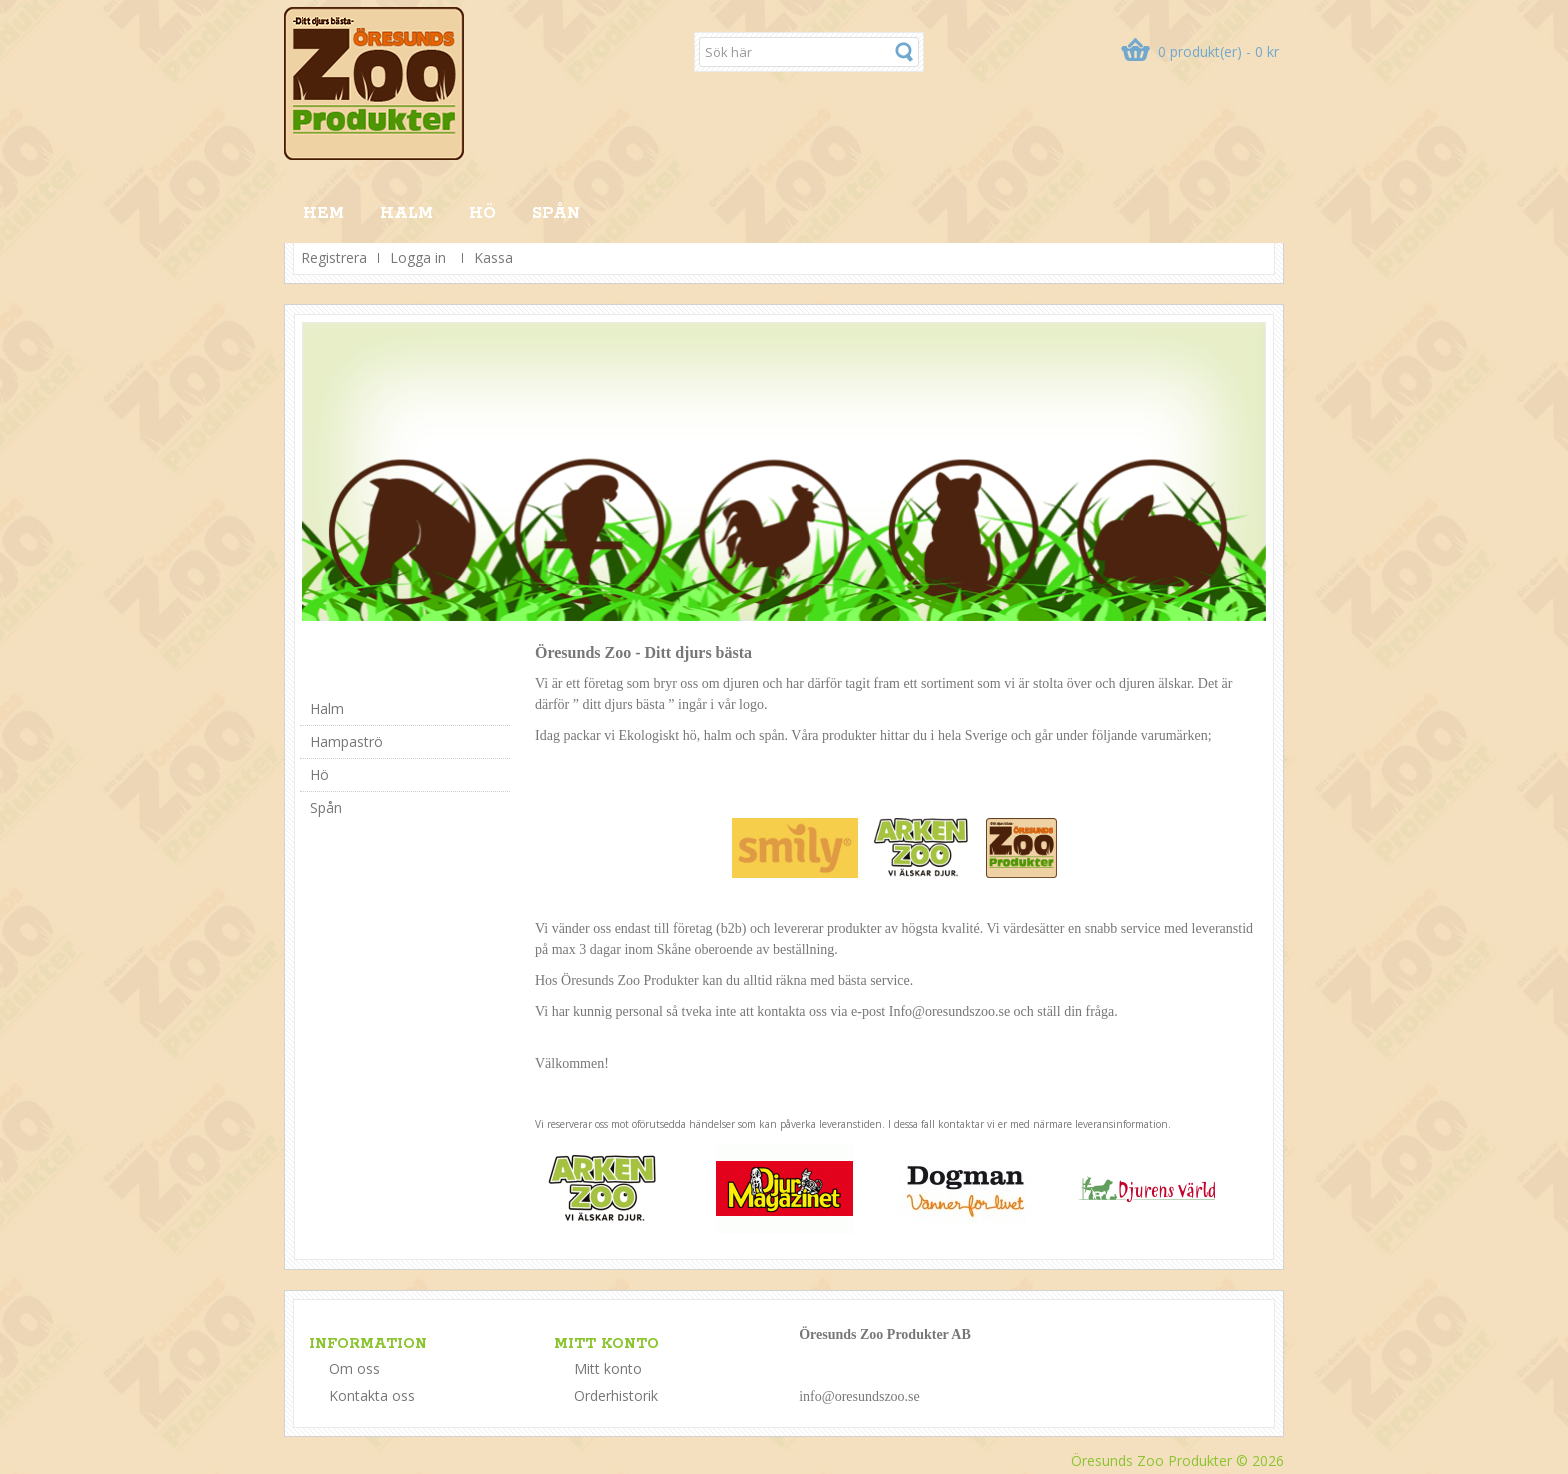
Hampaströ (346, 741)
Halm (406, 213)
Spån (556, 213)
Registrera (334, 257)
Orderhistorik (616, 1395)
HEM (323, 213)
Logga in (418, 257)
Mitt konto (608, 1368)
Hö (482, 213)
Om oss (354, 1368)
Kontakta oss (372, 1395)
